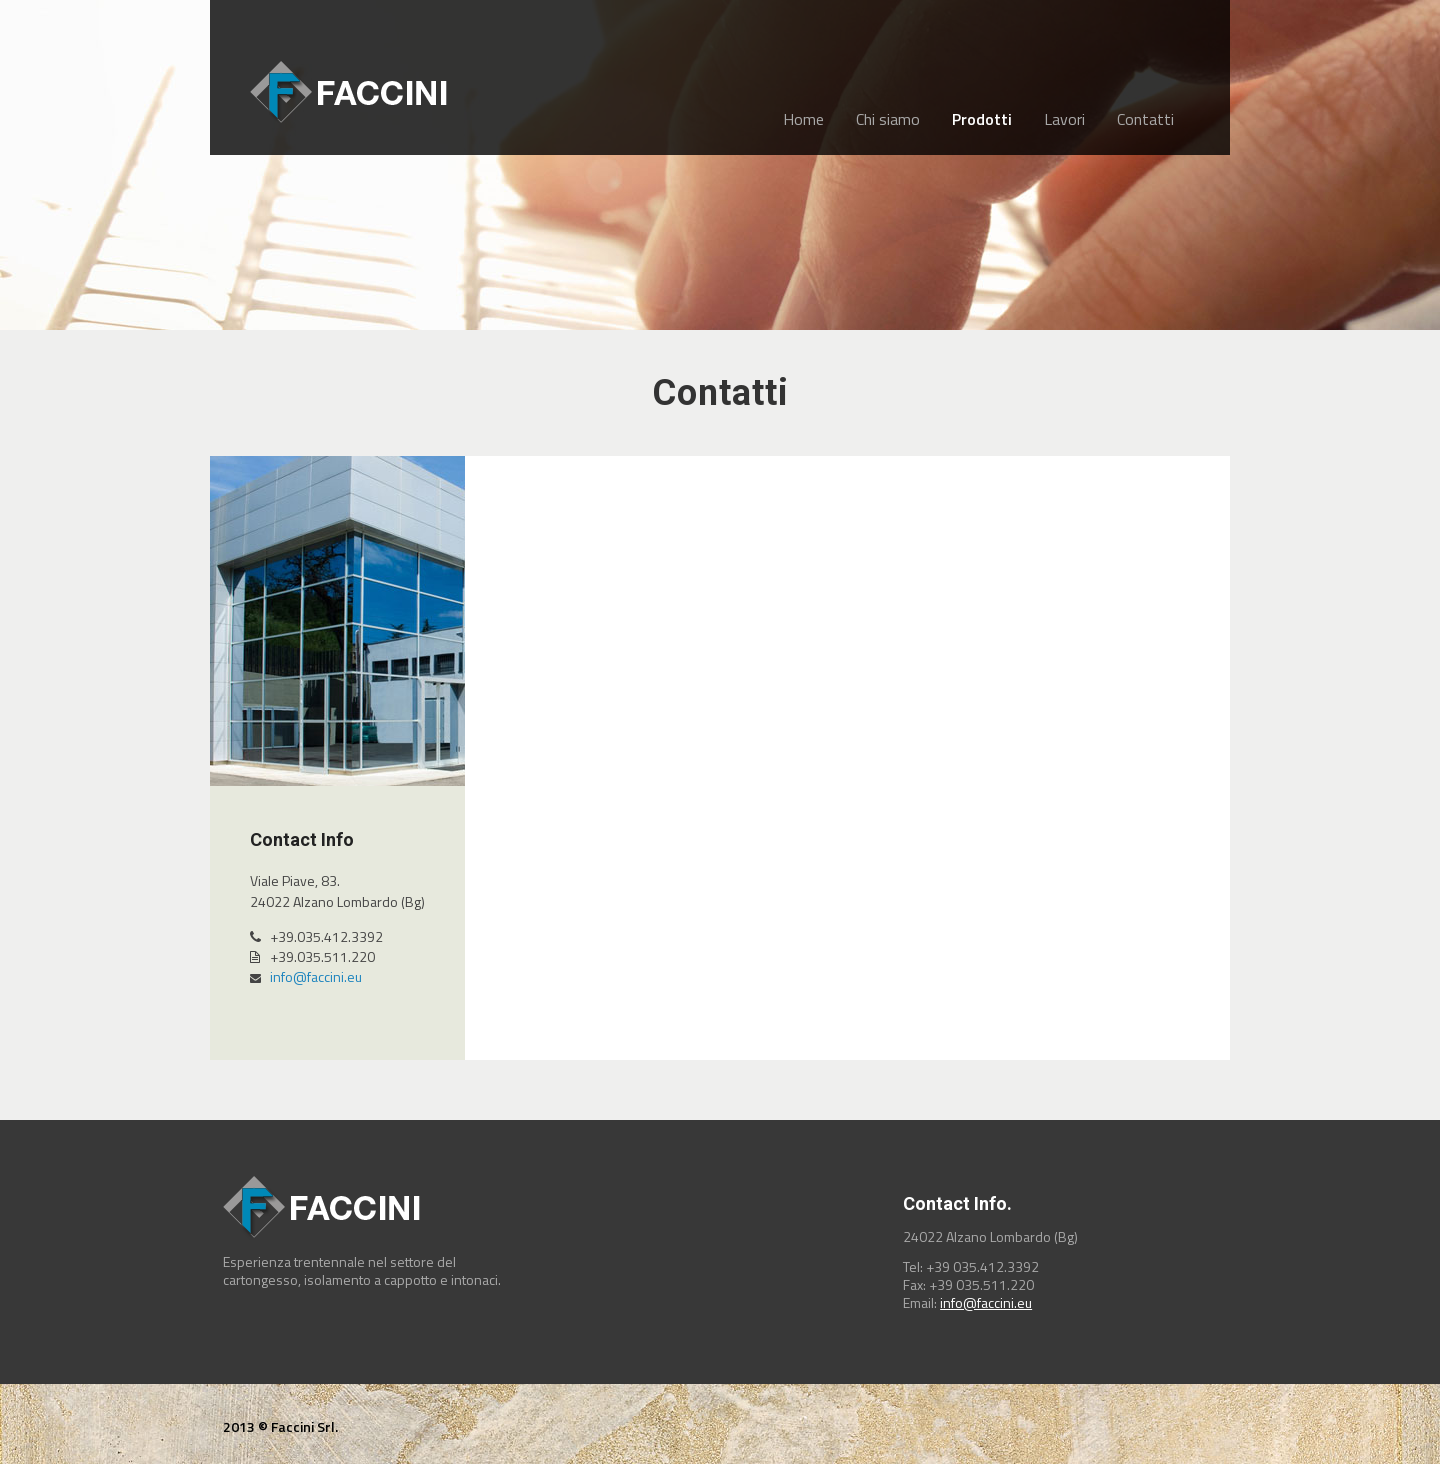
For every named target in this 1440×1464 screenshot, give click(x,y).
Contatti (1145, 119)
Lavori (1064, 119)
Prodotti (982, 119)
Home (803, 119)
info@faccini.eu (316, 976)
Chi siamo (888, 119)
